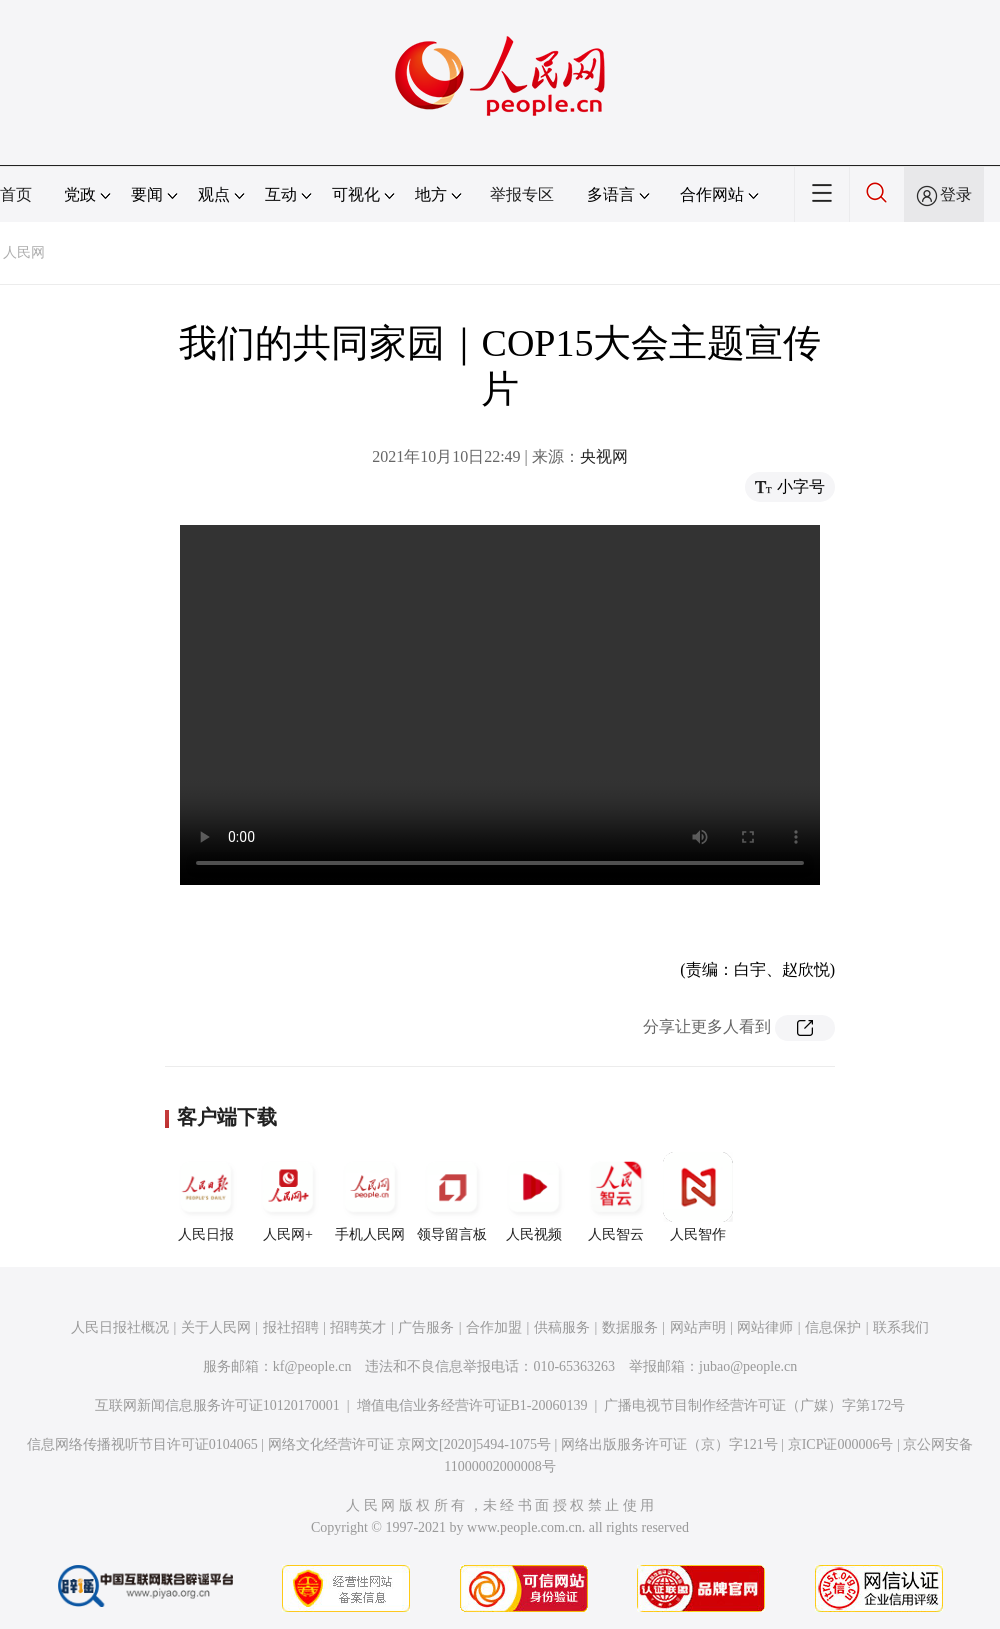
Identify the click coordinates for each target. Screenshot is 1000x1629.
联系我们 (901, 1327)
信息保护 (833, 1327)
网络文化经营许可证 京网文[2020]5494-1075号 (410, 1444)
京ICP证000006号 (841, 1444)
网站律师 (765, 1327)
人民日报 (206, 1197)
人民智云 (616, 1197)
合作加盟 (494, 1327)
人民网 (24, 252)
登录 (956, 194)
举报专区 (522, 194)
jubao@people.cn (748, 1366)
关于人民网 (216, 1327)
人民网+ (288, 1197)
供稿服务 (562, 1327)
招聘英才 (358, 1327)
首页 (16, 194)
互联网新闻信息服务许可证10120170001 (217, 1405)
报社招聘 (291, 1327)
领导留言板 (452, 1197)
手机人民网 (370, 1197)
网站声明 (698, 1327)
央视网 (604, 456)
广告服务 (426, 1327)
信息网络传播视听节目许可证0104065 (142, 1444)
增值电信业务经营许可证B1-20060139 (472, 1405)
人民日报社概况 (120, 1327)
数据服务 (630, 1327)
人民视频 (534, 1197)
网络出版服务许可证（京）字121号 (669, 1444)
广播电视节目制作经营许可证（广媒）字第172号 (754, 1405)
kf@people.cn (312, 1366)
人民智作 (698, 1197)
